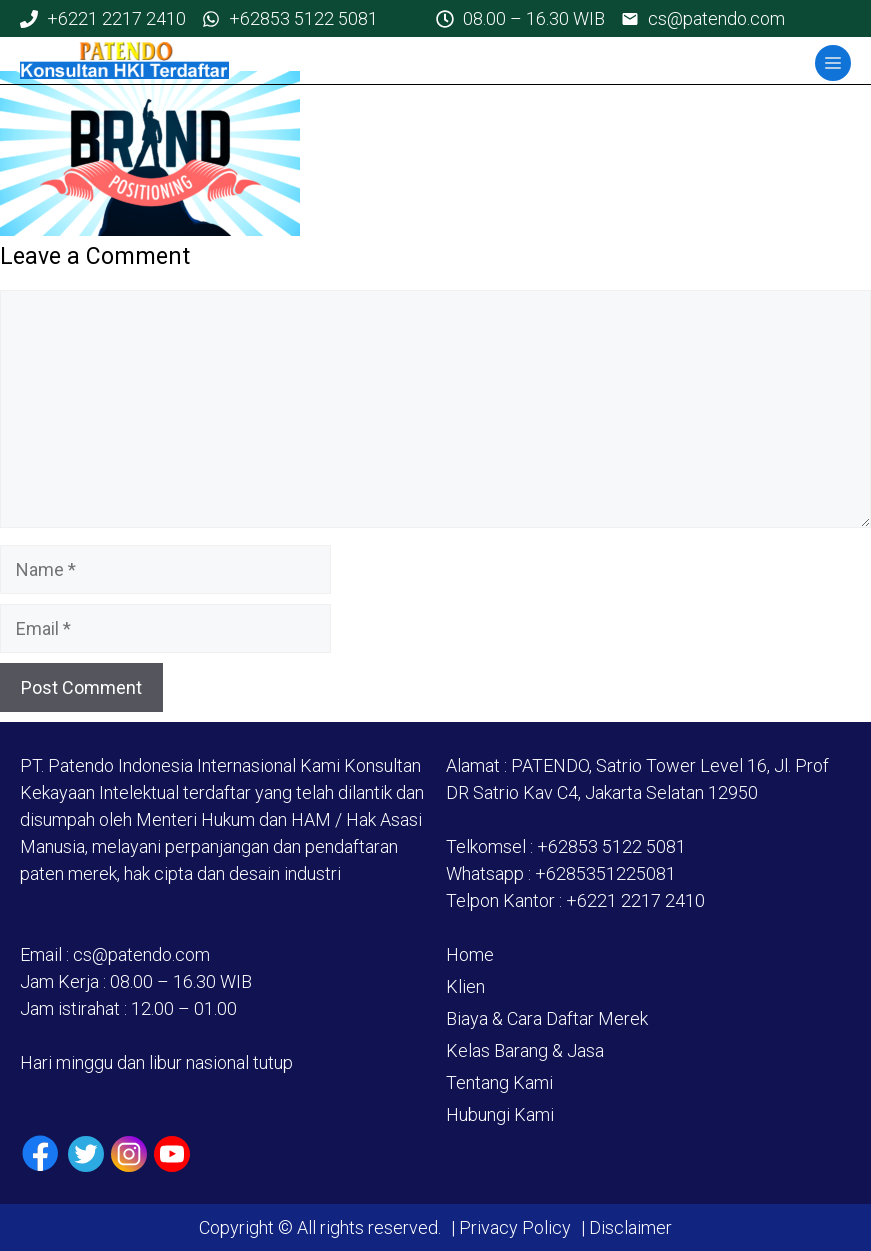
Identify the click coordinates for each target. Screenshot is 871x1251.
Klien (465, 986)
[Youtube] (172, 1154)
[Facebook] (40, 1153)
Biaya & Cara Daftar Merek (547, 1018)
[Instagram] (129, 1154)
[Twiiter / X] (86, 1154)
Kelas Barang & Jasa (525, 1050)
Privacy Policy (515, 1227)
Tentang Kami (499, 1082)
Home (470, 954)
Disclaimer (628, 1227)
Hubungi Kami (500, 1114)
